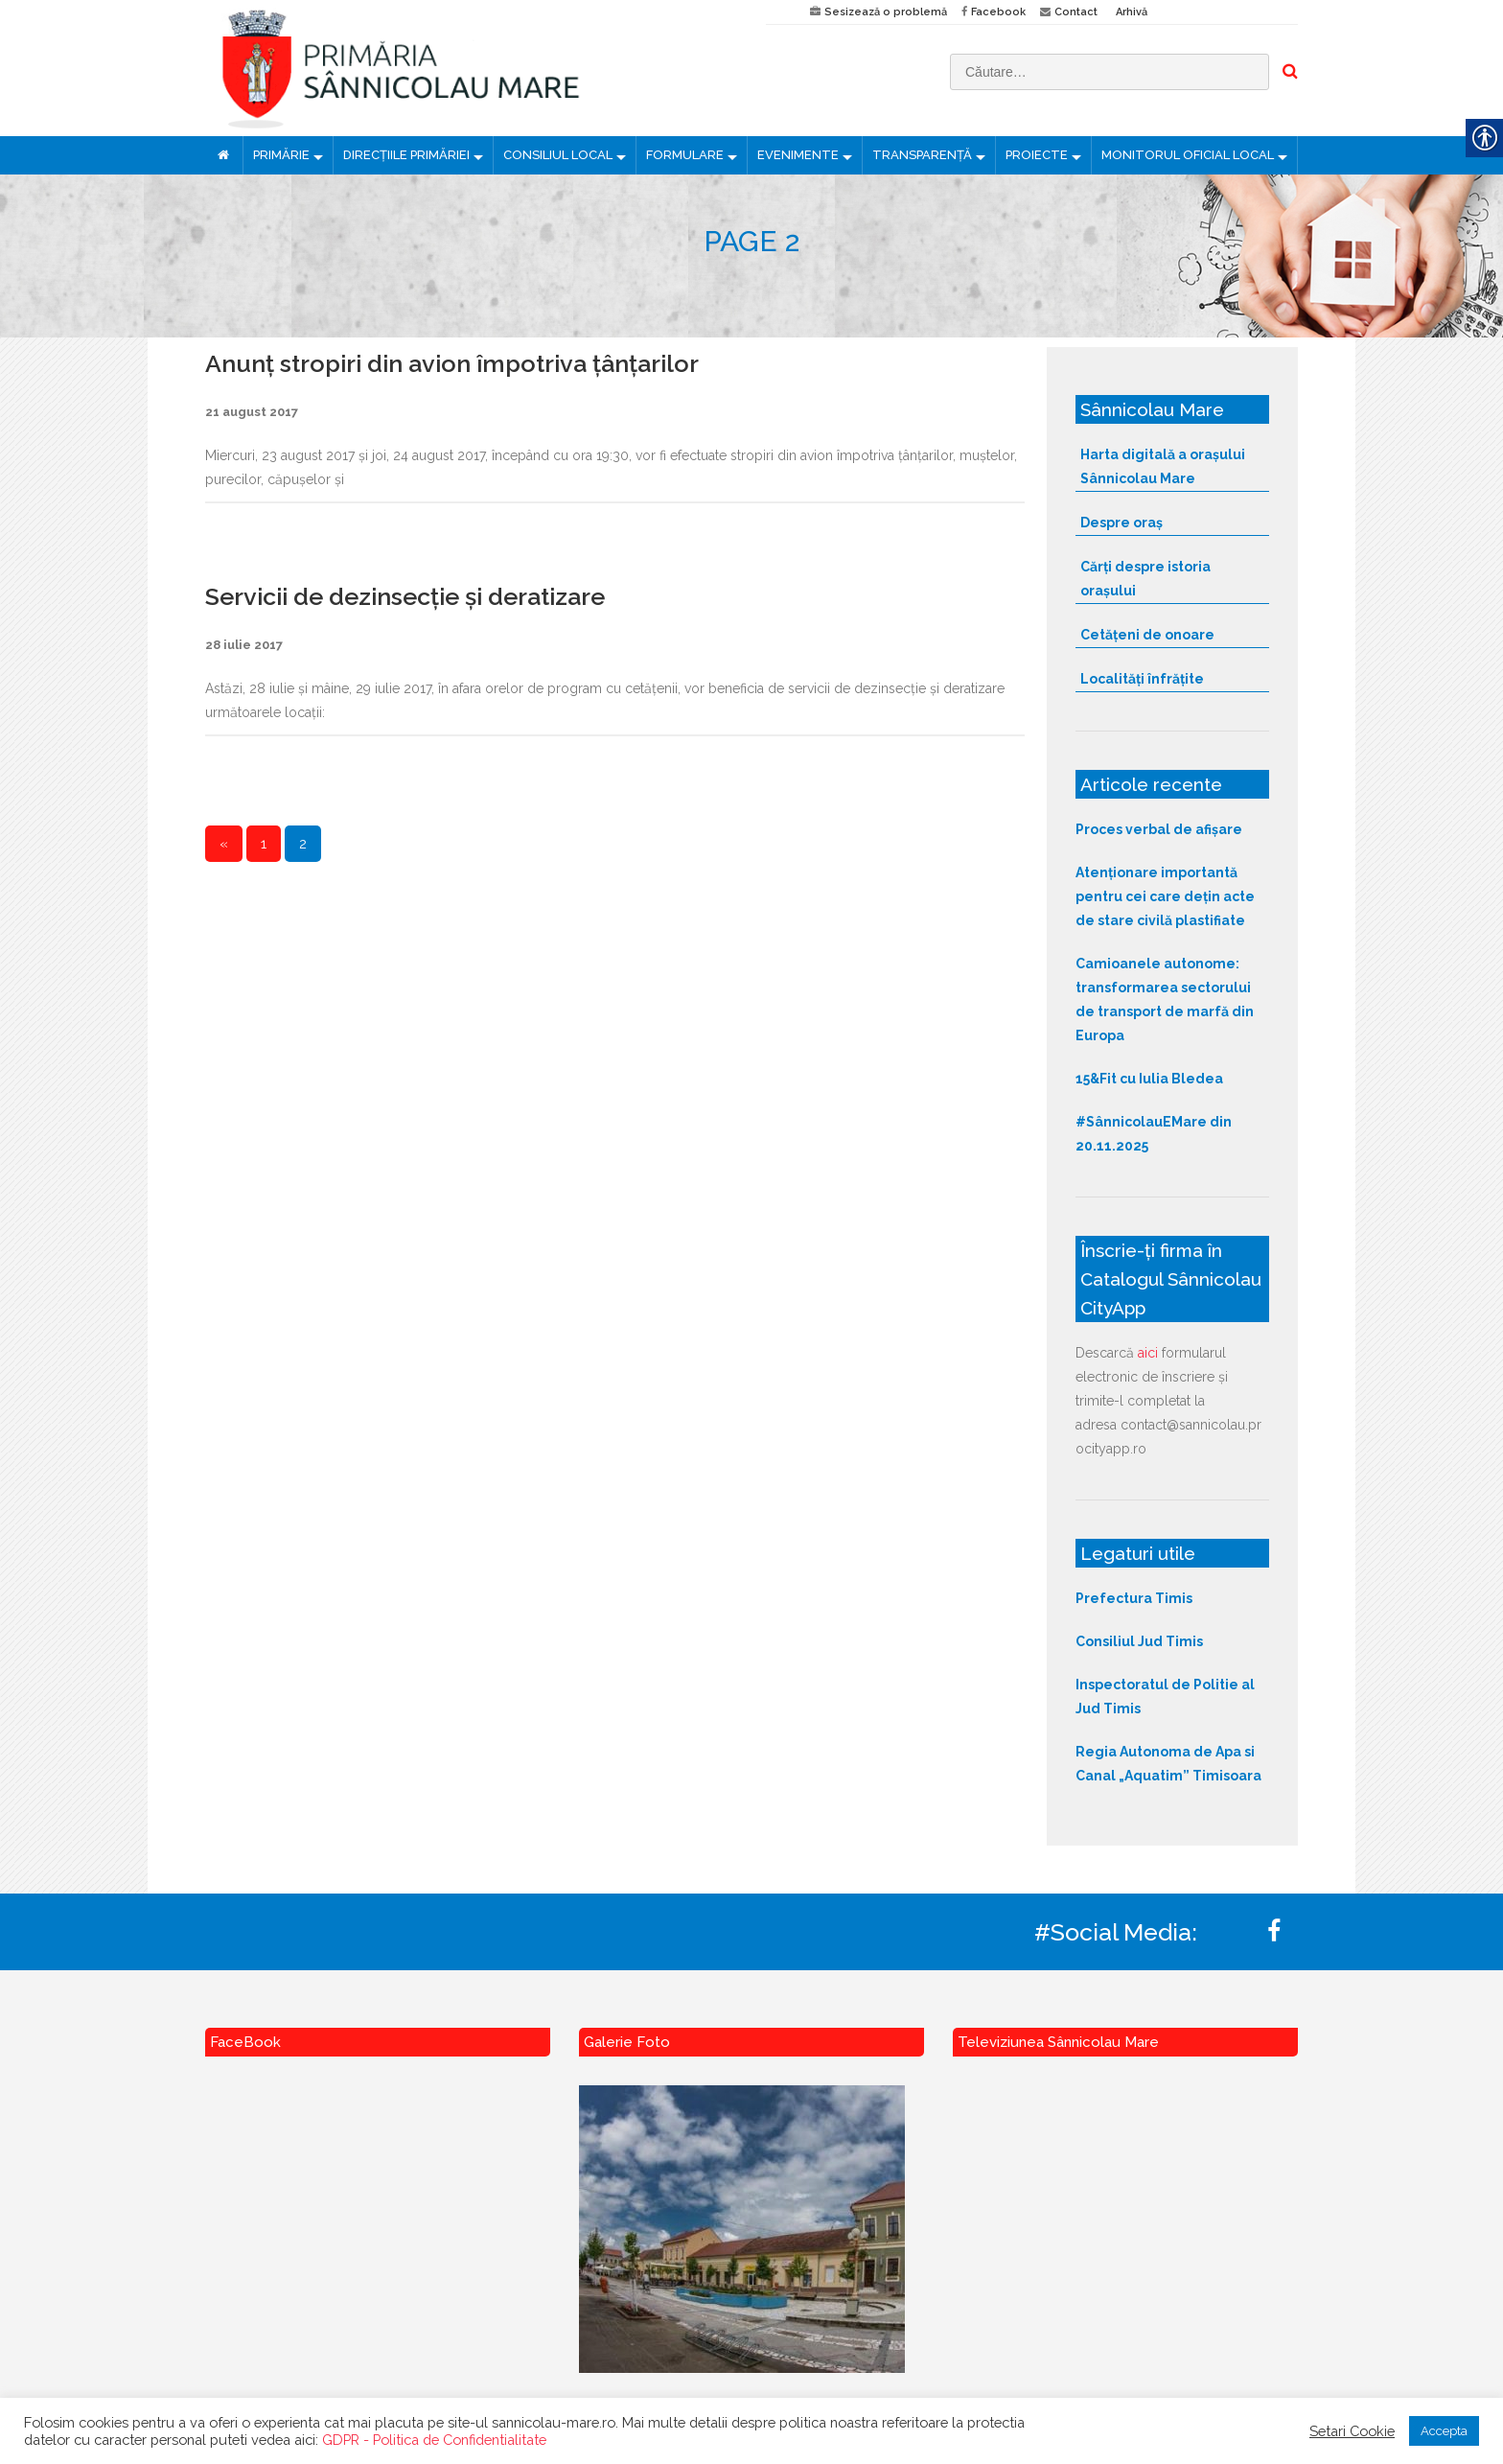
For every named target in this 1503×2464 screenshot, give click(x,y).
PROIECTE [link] (1037, 155)
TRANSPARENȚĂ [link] (922, 155)
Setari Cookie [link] (1352, 2431)
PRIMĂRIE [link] (281, 155)
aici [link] (1148, 1352)
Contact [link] (1076, 12)
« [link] (224, 843)
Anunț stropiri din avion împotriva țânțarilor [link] (452, 363)
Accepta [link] (1444, 2431)
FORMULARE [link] (685, 155)
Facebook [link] (998, 12)
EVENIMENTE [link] (798, 155)
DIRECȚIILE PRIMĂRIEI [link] (406, 155)
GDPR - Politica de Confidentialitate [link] (434, 2439)
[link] (471, 68)
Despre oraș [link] (1121, 522)
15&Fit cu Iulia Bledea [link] (1149, 1078)
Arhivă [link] (1131, 12)
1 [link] (263, 843)
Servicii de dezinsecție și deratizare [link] (405, 596)
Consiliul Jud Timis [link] (1139, 1641)
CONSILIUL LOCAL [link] (558, 155)
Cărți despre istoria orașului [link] (1145, 578)
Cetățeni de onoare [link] (1147, 634)
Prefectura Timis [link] (1133, 1598)
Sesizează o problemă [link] (885, 12)
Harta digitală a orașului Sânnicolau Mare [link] (1162, 466)
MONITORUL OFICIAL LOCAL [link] (1187, 155)
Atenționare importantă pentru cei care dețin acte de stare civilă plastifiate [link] (1165, 896)
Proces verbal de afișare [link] (1158, 829)
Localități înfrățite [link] (1142, 678)
